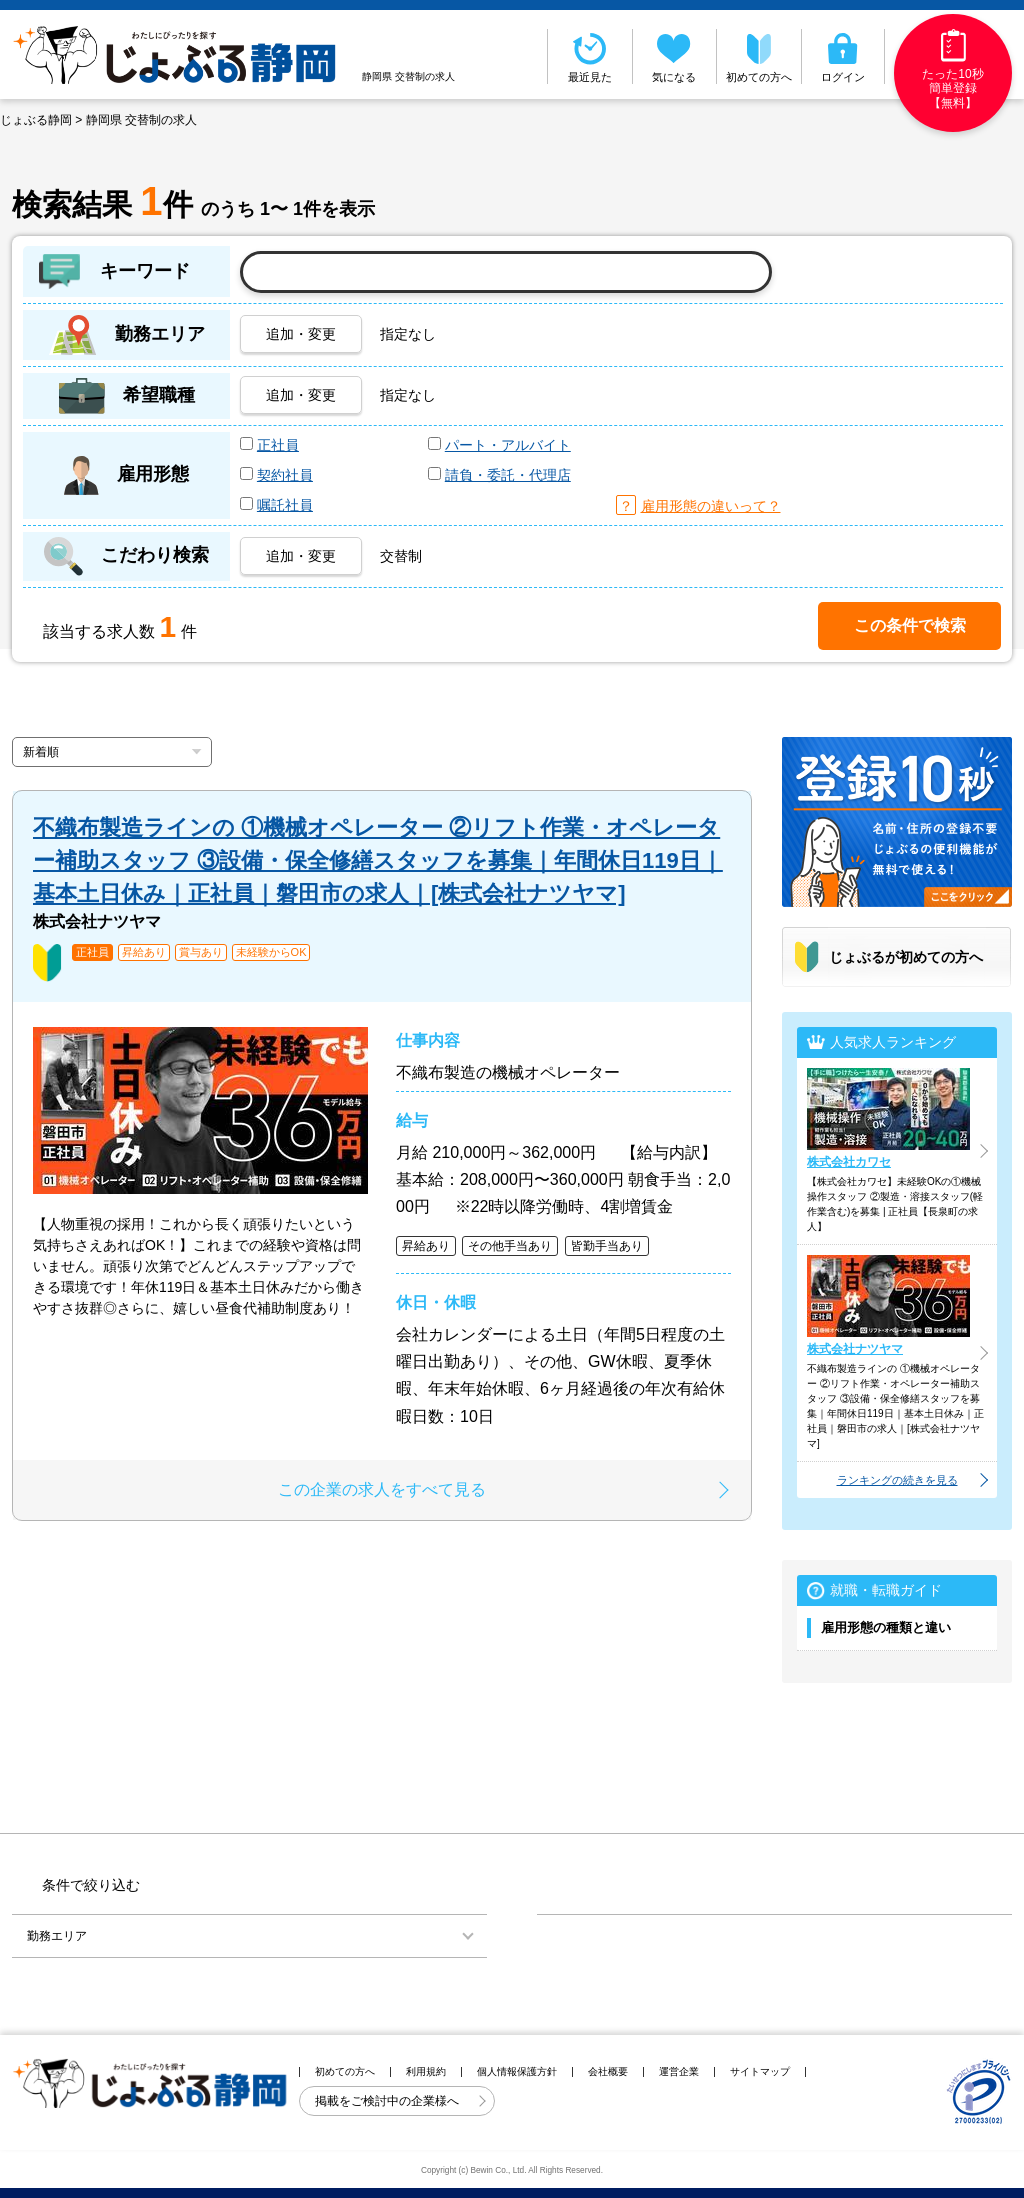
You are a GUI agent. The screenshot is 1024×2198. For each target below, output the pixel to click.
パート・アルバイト (508, 445)
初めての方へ (759, 56)
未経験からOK (271, 952)
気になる (675, 56)
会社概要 (608, 2071)
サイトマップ (760, 2071)
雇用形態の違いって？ (711, 506)
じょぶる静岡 (36, 120)
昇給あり (144, 952)
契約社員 (285, 475)
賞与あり (201, 952)
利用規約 (426, 2071)
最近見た (590, 56)
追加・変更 (301, 334)
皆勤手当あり (607, 1246)
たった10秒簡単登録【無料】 (952, 69)
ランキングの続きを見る (897, 1480)
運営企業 (679, 2071)
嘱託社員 (285, 505)
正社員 (278, 445)
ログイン (843, 56)
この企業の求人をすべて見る (382, 1489)
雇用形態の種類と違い (886, 1627)
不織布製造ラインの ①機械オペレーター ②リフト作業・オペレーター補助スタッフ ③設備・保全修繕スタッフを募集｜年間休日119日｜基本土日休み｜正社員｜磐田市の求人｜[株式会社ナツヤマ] (378, 860)
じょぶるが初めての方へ (906, 957)
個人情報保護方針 (517, 2071)
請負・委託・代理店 (508, 475)
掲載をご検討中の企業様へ (388, 2101)
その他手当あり (510, 1246)
